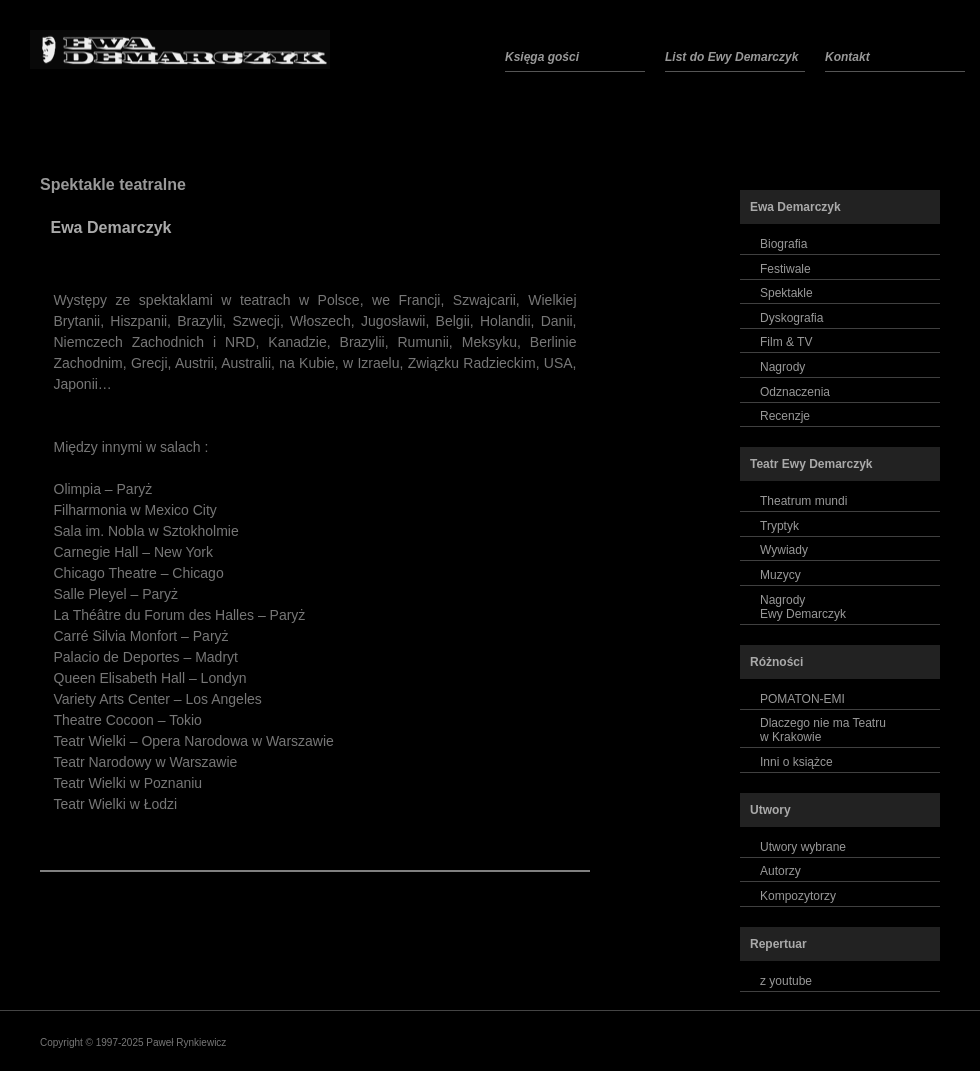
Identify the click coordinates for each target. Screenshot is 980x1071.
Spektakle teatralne (113, 184)
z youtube (786, 981)
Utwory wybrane (803, 847)
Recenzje (785, 416)
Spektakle (786, 293)
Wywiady (784, 550)
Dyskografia (791, 318)
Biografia (783, 244)
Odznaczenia (795, 392)
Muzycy (780, 575)
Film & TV (786, 342)
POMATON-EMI (802, 699)
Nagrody (782, 367)
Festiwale (785, 269)
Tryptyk (779, 526)
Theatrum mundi (803, 501)
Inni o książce (796, 762)
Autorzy (780, 871)
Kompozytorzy (798, 896)
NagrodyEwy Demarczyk (803, 607)
